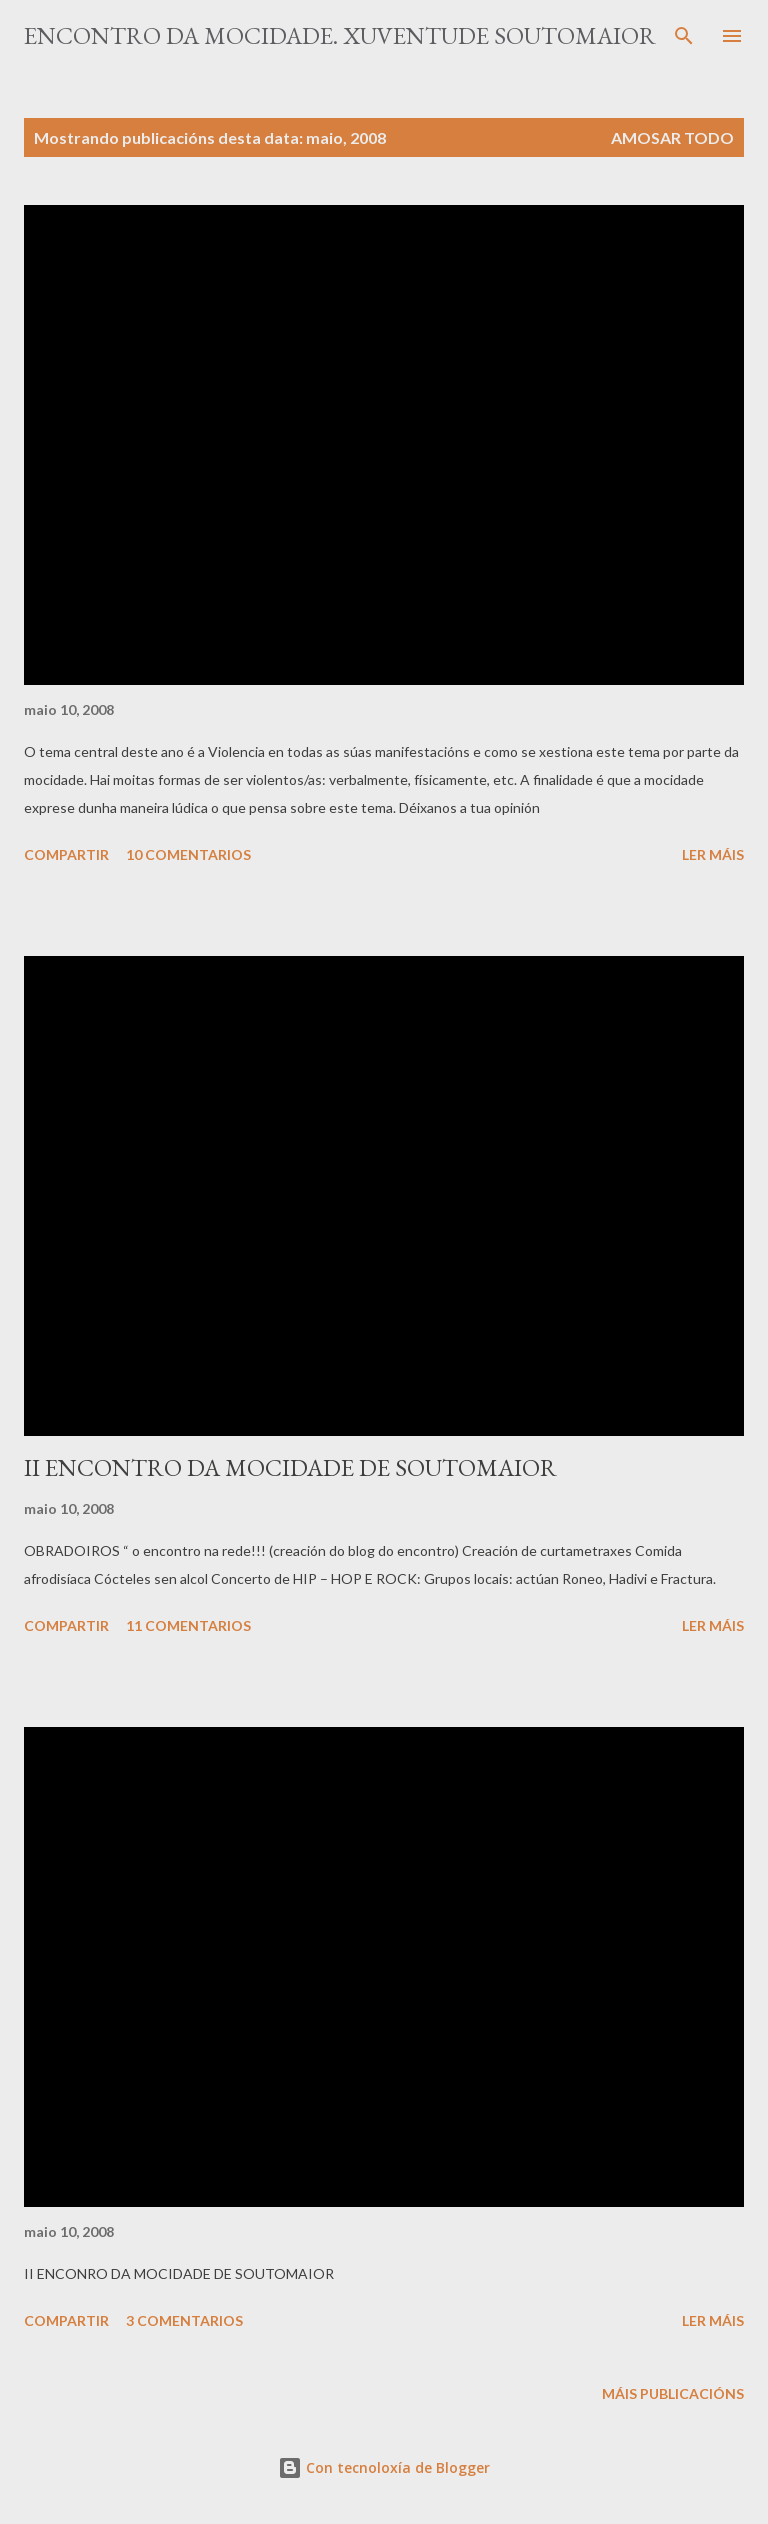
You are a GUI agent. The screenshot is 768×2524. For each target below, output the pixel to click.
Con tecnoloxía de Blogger (384, 2467)
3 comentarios (184, 2320)
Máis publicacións (673, 2393)
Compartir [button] (66, 854)
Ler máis (713, 854)
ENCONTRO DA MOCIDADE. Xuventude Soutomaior (340, 35)
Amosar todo (672, 137)
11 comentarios (188, 1625)
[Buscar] (684, 36)
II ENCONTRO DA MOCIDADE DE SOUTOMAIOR (290, 1467)
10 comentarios (188, 854)
